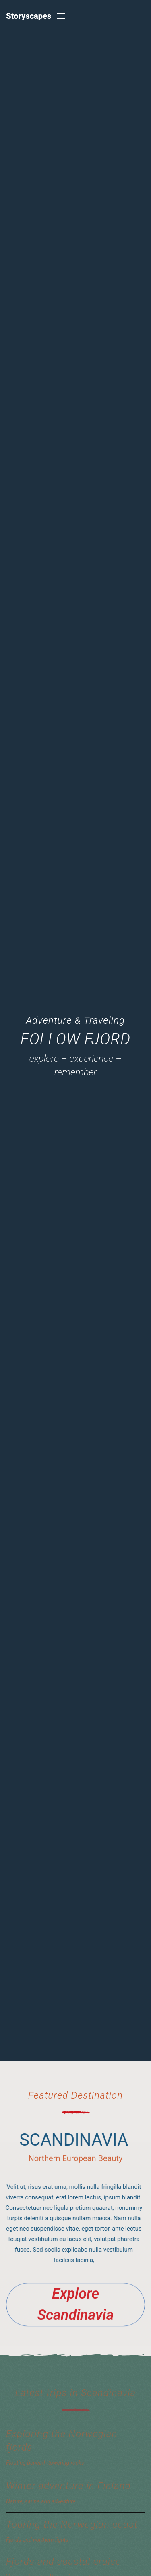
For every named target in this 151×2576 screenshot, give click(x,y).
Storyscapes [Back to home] (28, 16)
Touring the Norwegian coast (72, 2524)
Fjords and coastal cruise (63, 2561)
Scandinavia (71, 2140)
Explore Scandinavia (75, 2307)
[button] (61, 16)
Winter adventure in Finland (68, 2486)
